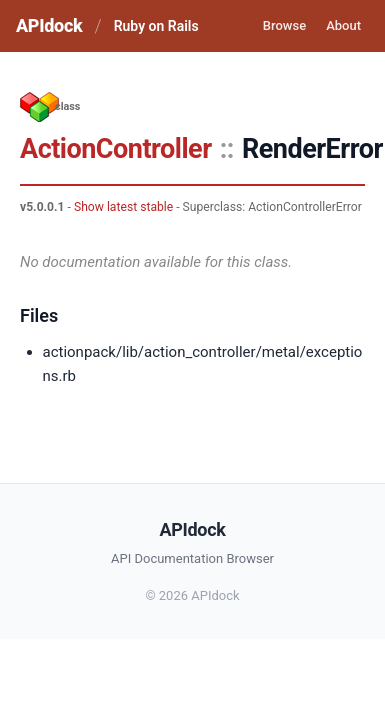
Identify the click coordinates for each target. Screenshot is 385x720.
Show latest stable (123, 207)
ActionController (116, 149)
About (343, 25)
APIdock (49, 25)
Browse (284, 25)
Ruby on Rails (156, 26)
